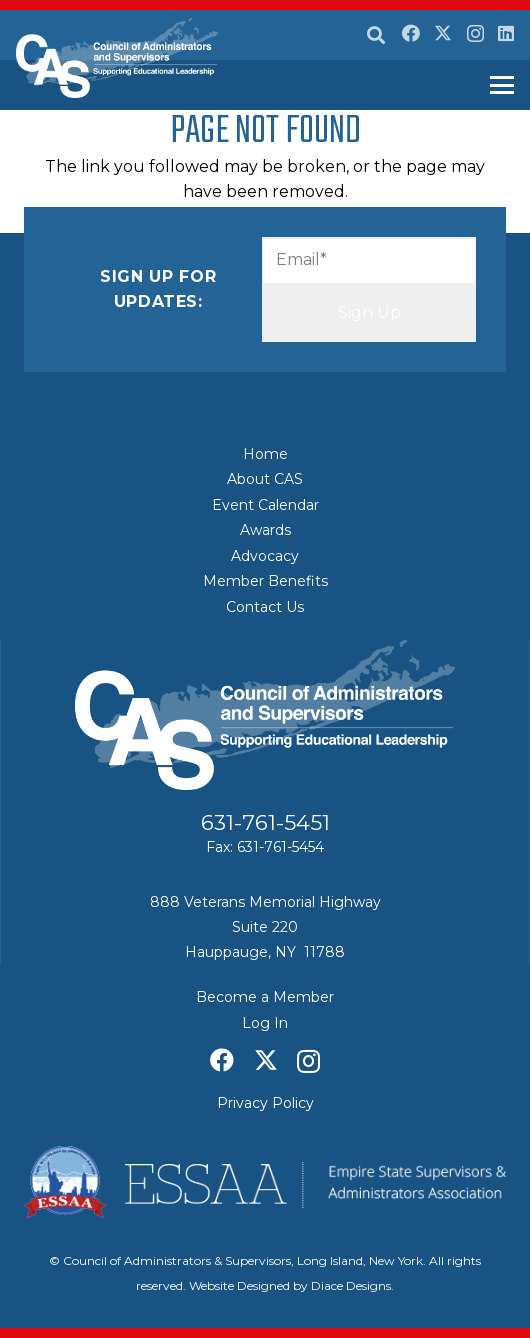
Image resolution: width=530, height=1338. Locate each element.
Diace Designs (351, 1285)
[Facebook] (411, 33)
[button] (376, 35)
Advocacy (265, 556)
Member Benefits (265, 581)
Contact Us (265, 607)
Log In (265, 1023)
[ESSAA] (265, 1182)
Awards (265, 530)
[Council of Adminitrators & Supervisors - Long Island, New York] (117, 58)
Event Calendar (265, 505)
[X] (443, 33)
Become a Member (265, 997)
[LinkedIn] (506, 33)
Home (265, 454)
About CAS (265, 479)
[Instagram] (475, 34)
